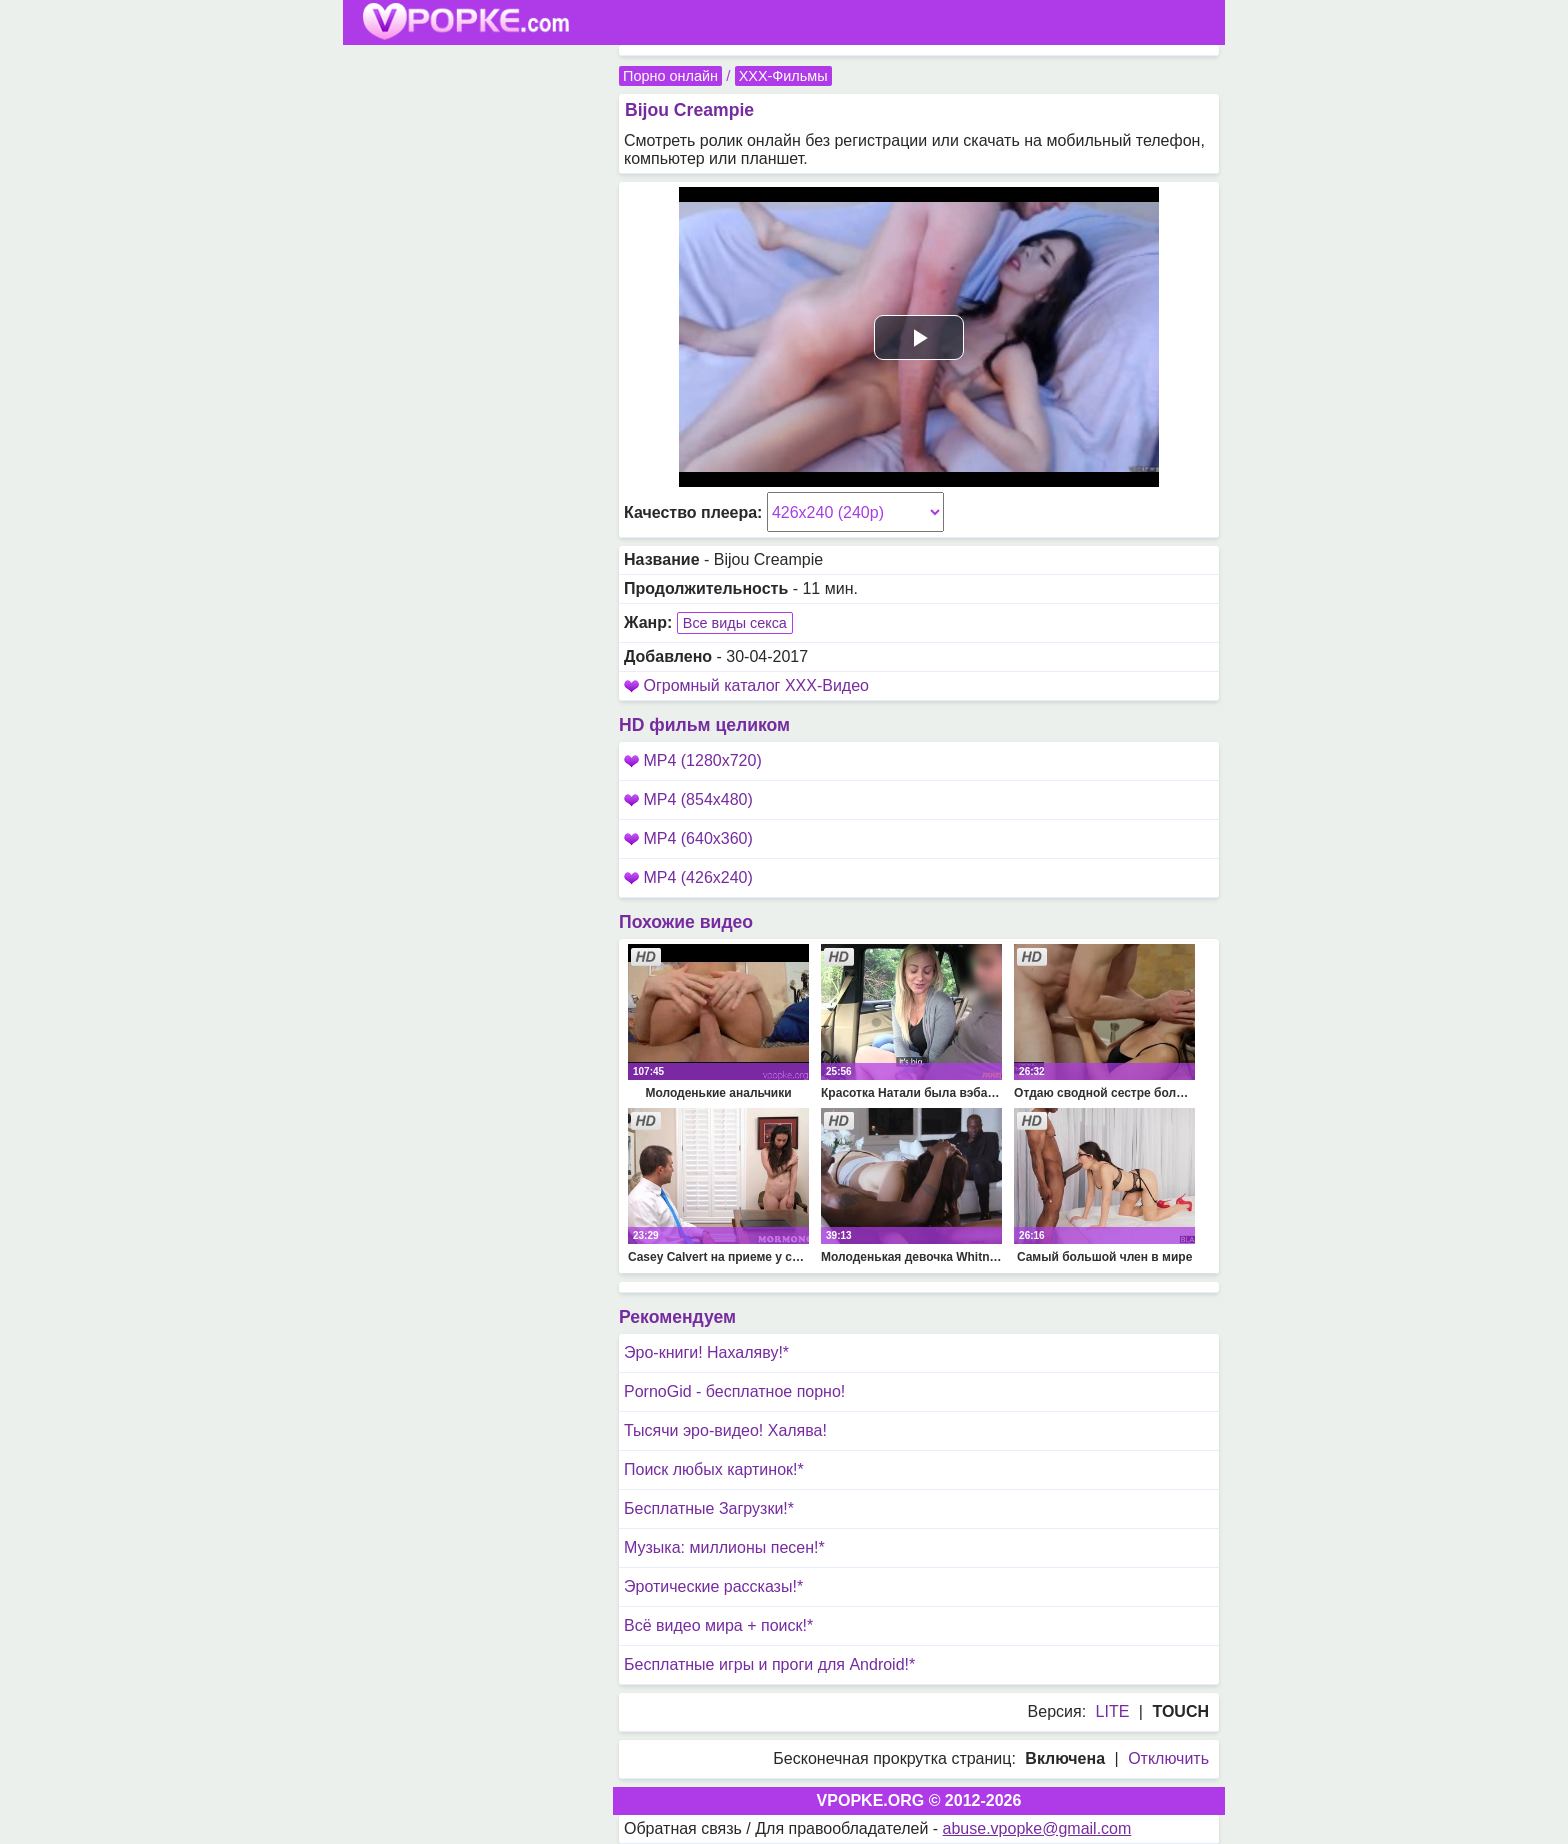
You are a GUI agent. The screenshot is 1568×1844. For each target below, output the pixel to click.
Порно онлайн (670, 76)
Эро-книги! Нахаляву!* (706, 1352)
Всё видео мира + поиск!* (718, 1625)
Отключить (1168, 1758)
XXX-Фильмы (783, 76)
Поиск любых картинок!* (714, 1469)
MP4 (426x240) (688, 877)
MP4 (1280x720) (693, 760)
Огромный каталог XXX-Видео (756, 685)
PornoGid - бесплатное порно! (734, 1391)
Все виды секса (735, 623)
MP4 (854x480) (688, 799)
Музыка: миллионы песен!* (724, 1547)
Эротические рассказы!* (713, 1586)
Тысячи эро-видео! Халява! (725, 1430)
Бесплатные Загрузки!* (709, 1508)
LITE (1113, 1711)
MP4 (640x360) (688, 838)
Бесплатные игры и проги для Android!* (769, 1664)
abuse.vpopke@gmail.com (1037, 1828)
